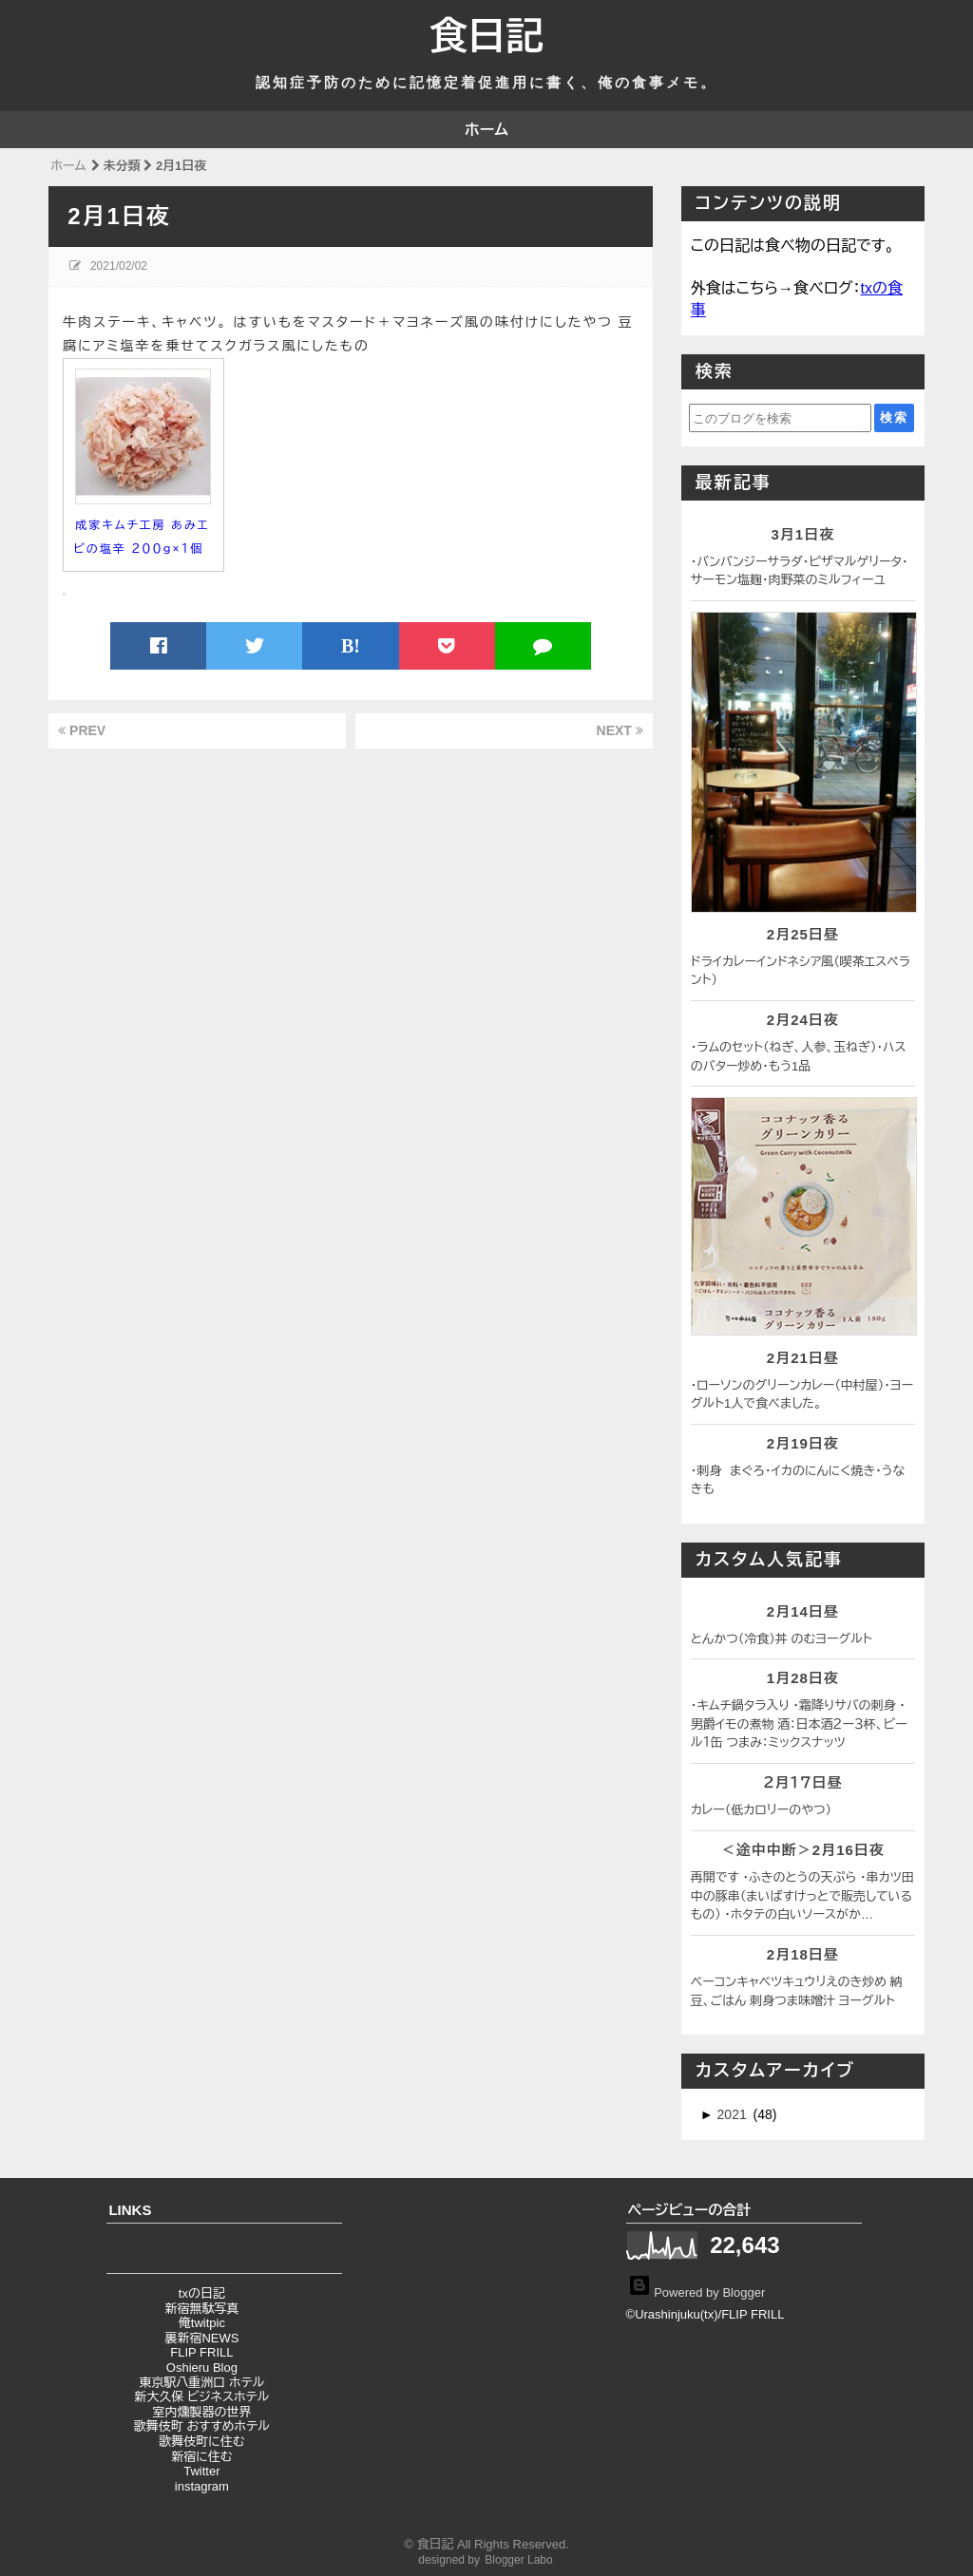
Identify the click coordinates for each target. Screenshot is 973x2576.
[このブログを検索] (780, 418)
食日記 (486, 36)
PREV (81, 730)
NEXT (620, 730)
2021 (734, 2114)
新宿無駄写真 (201, 2308)
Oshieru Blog (202, 2367)
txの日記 (202, 2293)
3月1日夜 (802, 534)
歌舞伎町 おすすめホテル (202, 2426)
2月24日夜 (803, 1020)
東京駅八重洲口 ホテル (201, 2383)
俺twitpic (202, 2323)
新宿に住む (201, 2457)
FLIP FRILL (201, 2352)
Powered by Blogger (697, 2291)
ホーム (486, 130)
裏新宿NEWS (201, 2338)
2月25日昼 (803, 934)
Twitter (201, 2471)
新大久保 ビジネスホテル (201, 2397)
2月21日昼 (803, 1358)
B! (350, 645)
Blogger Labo (518, 2560)
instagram (202, 2486)
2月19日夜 (803, 1443)
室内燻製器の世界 (201, 2412)
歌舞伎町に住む (201, 2441)
